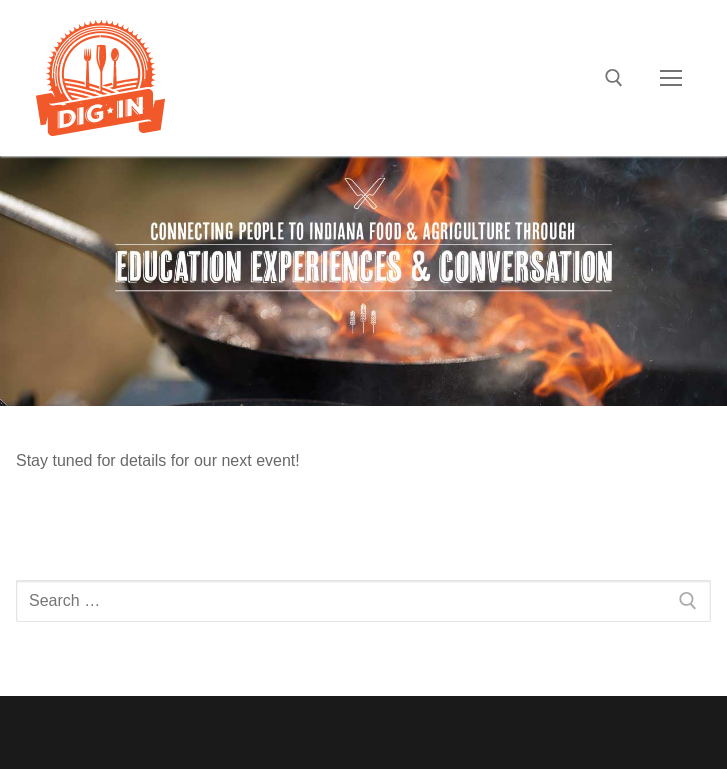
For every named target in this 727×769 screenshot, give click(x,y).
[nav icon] (671, 78)
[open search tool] (614, 78)
